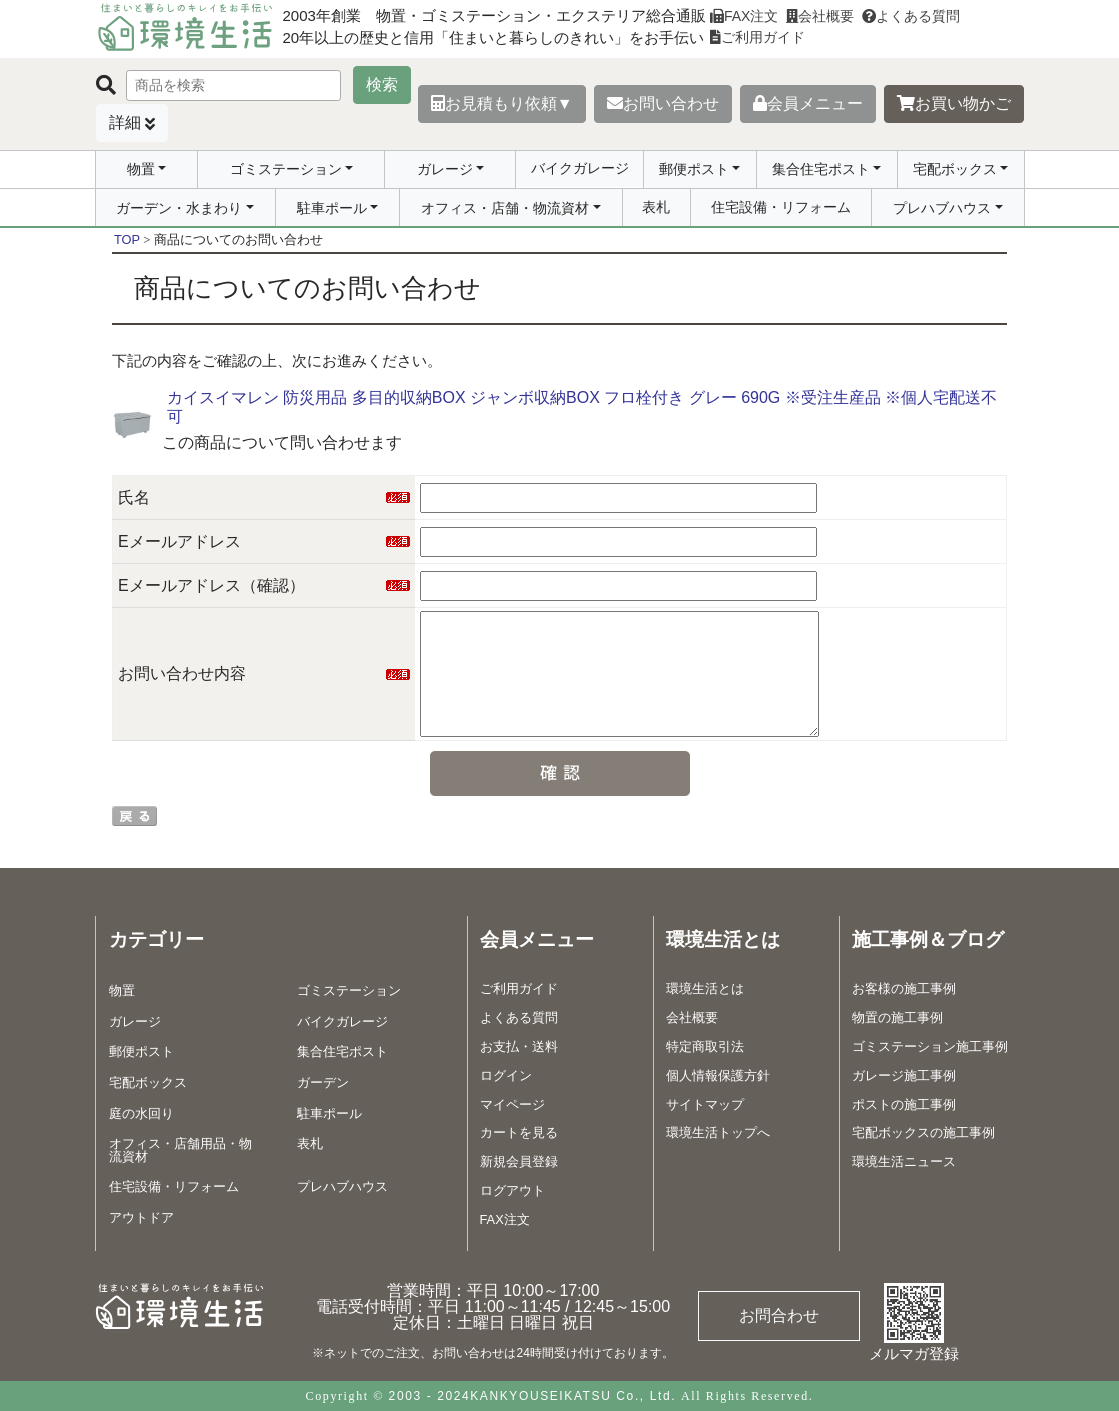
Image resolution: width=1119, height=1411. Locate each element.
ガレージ (445, 169)
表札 (656, 207)
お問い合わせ (663, 103)
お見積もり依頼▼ (502, 103)
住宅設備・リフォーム (781, 207)
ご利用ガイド (757, 37)
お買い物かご (954, 103)
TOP (127, 239)
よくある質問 (911, 16)
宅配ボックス (955, 169)
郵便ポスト (694, 169)
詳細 (125, 122)
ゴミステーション (286, 169)
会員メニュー (808, 103)
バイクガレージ (580, 168)
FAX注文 (744, 16)
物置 (141, 169)
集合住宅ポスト (821, 169)
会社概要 (820, 16)
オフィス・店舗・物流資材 (505, 208)
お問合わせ (779, 1315)
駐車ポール (332, 208)
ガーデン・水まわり (179, 208)
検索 (382, 84)
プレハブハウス (942, 208)
